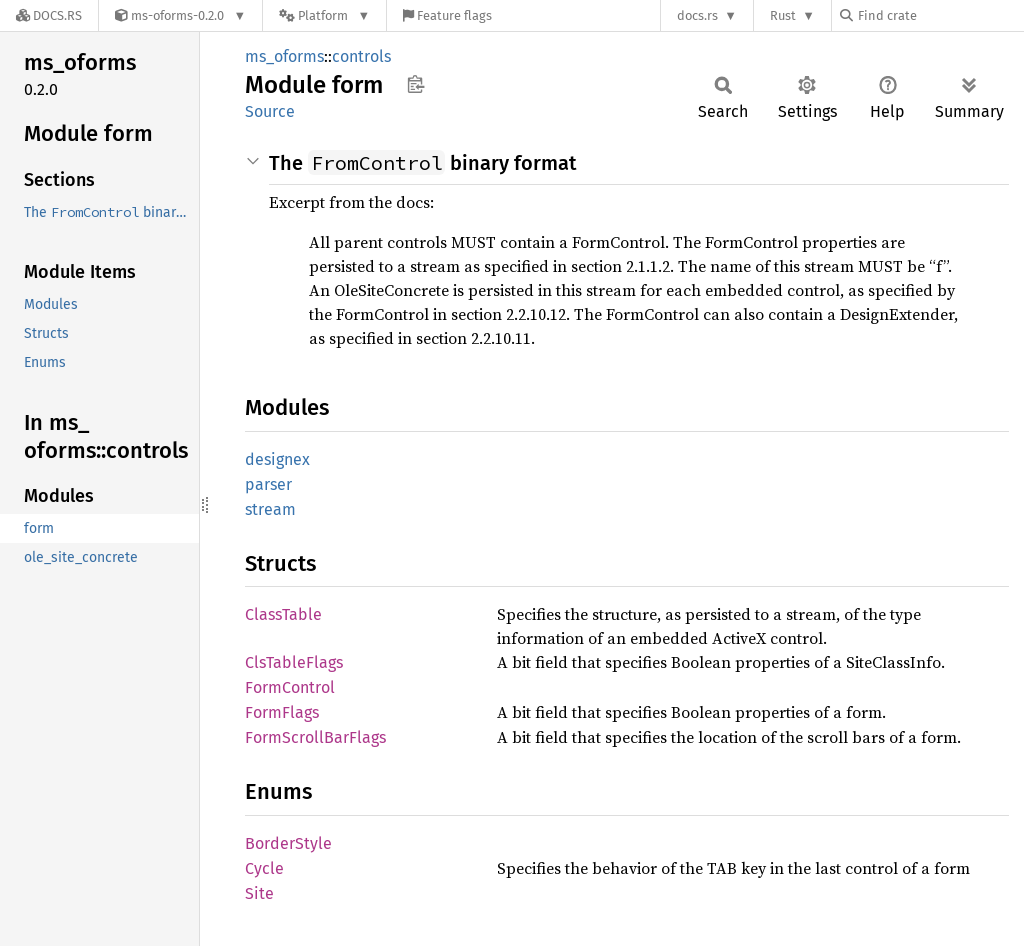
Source (270, 111)
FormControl (290, 687)
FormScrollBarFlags (315, 737)
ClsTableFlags (294, 662)
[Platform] (324, 15)
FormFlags (282, 712)
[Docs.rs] (49, 15)
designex (277, 459)
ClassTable (283, 614)
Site (259, 893)
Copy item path (415, 84)
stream (270, 509)
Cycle (264, 868)
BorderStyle (288, 843)
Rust (783, 15)
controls (361, 56)
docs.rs (697, 15)
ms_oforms (284, 56)
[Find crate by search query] (940, 15)
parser (268, 484)
